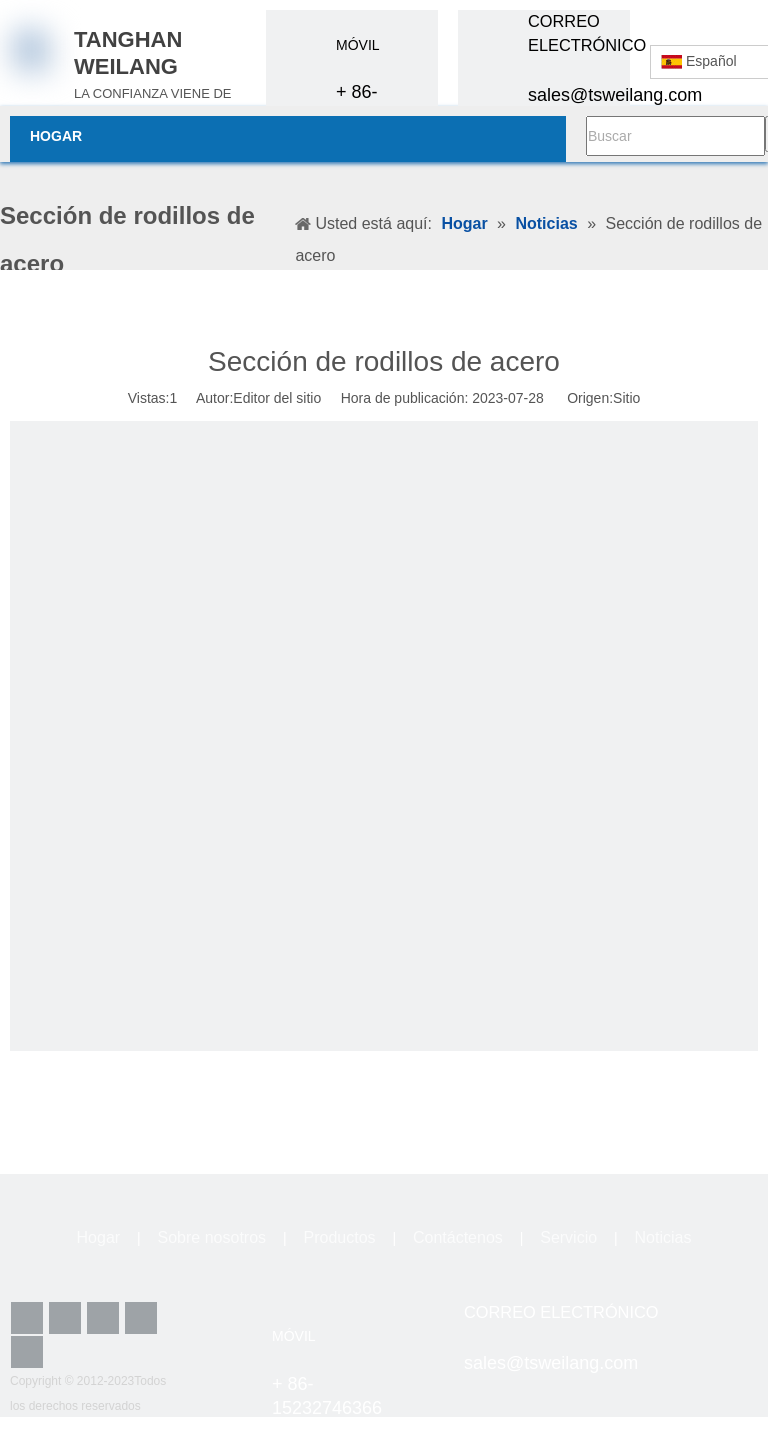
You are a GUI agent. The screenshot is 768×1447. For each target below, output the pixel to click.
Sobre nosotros (212, 1237)
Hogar (99, 1237)
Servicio (568, 1237)
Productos (339, 1237)
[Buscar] (675, 136)
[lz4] (736, 1323)
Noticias (663, 1237)
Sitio (626, 398)
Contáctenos (458, 1237)
